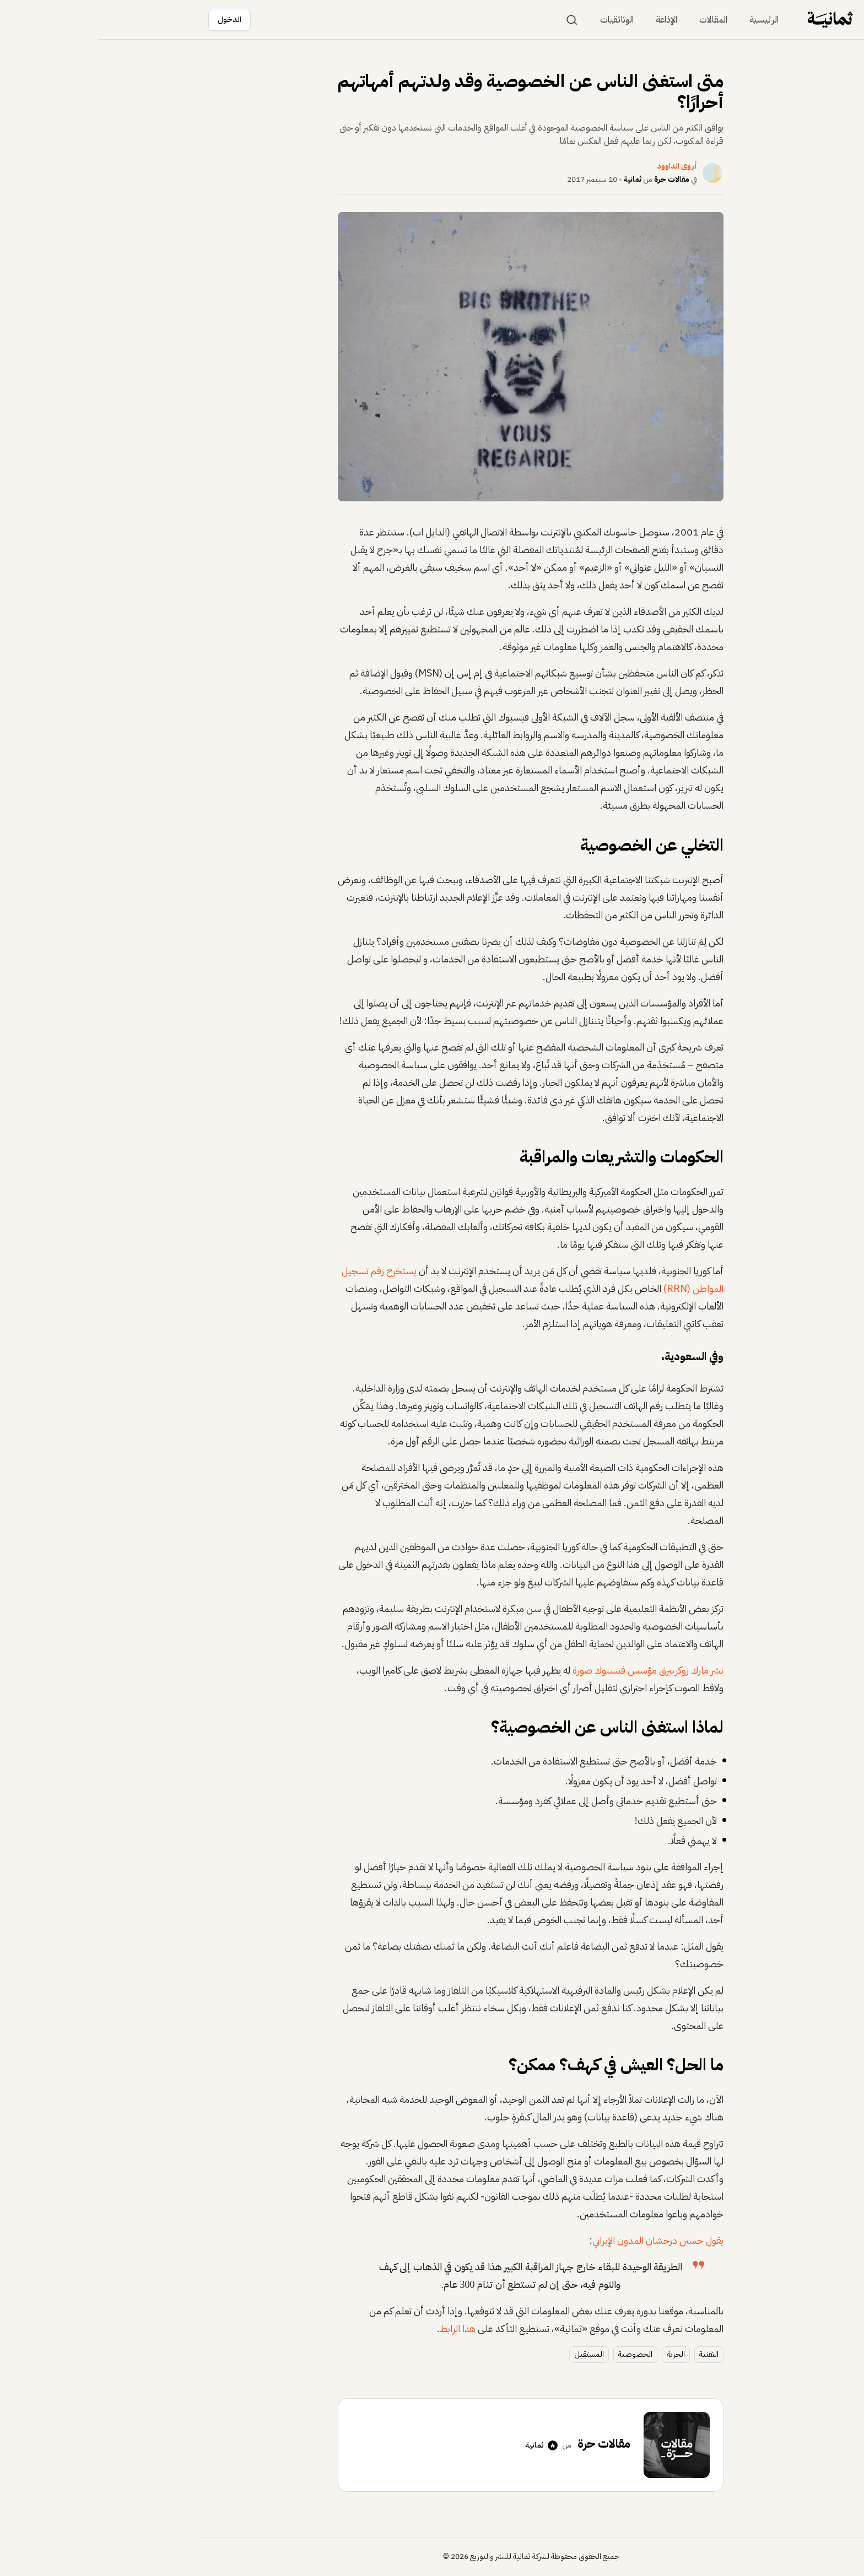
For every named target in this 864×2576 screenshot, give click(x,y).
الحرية (577, 2354)
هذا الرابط (359, 2328)
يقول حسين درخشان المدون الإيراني (559, 2240)
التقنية (610, 2354)
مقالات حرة (573, 179)
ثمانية (534, 179)
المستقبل (490, 2354)
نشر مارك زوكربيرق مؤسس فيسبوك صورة (549, 1670)
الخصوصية (537, 2354)
